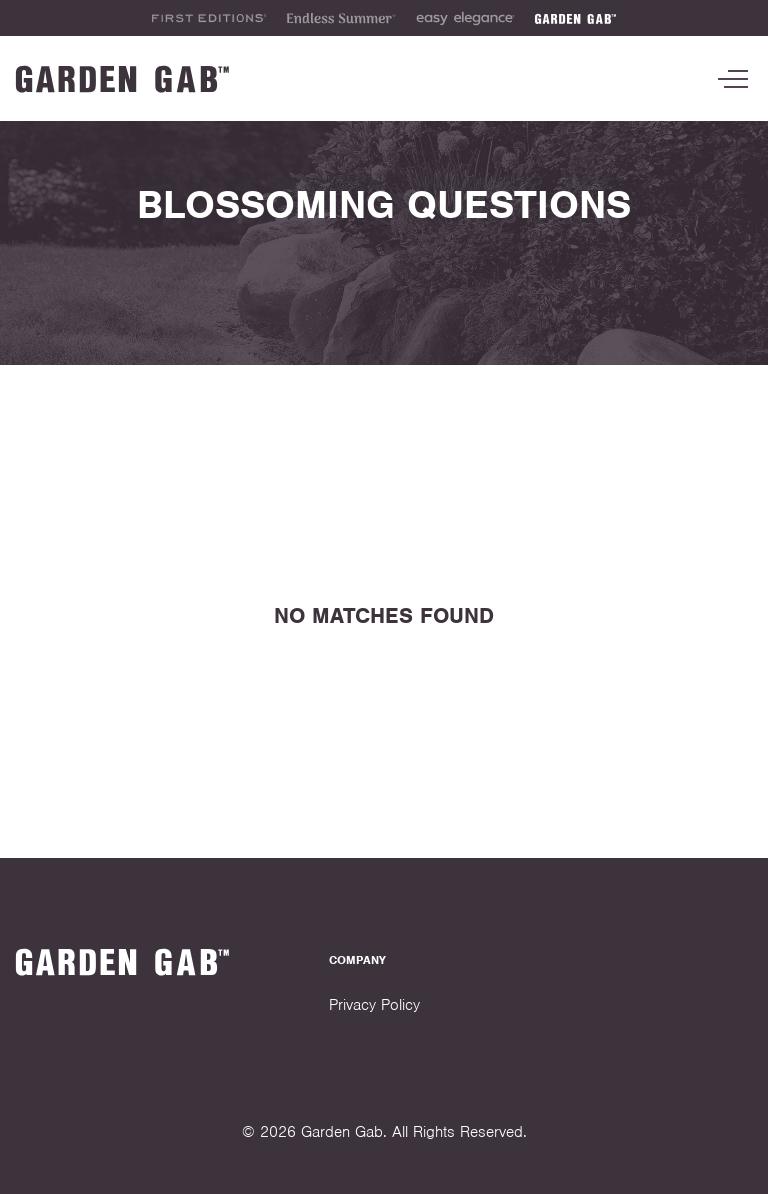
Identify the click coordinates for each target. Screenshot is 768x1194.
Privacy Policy (374, 1005)
